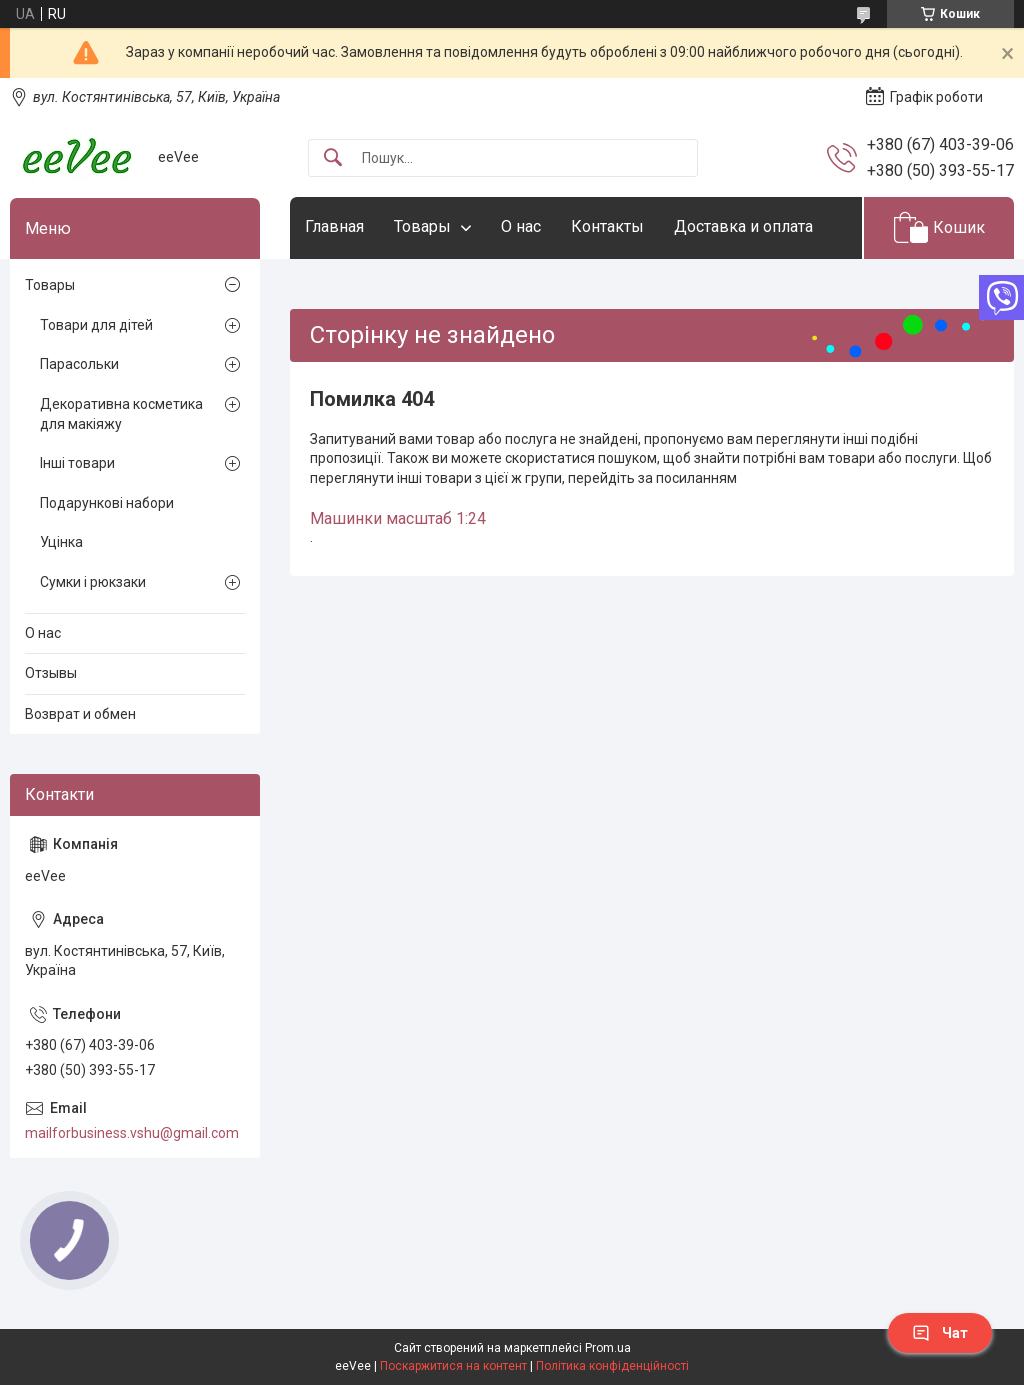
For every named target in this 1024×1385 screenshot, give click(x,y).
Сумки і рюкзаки (93, 582)
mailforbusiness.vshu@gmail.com (132, 1133)
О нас (521, 226)
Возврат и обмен (80, 714)
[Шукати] (333, 158)
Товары (422, 226)
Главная (334, 226)
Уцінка (61, 542)
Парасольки (79, 364)
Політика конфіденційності (612, 1366)
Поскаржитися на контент (453, 1366)
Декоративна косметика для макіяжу (121, 414)
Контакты (607, 226)
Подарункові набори (107, 503)
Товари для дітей (96, 325)
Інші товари (77, 463)
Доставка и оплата (743, 226)
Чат (940, 1333)
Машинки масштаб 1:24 (398, 518)
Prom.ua (608, 1348)
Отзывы (51, 673)
